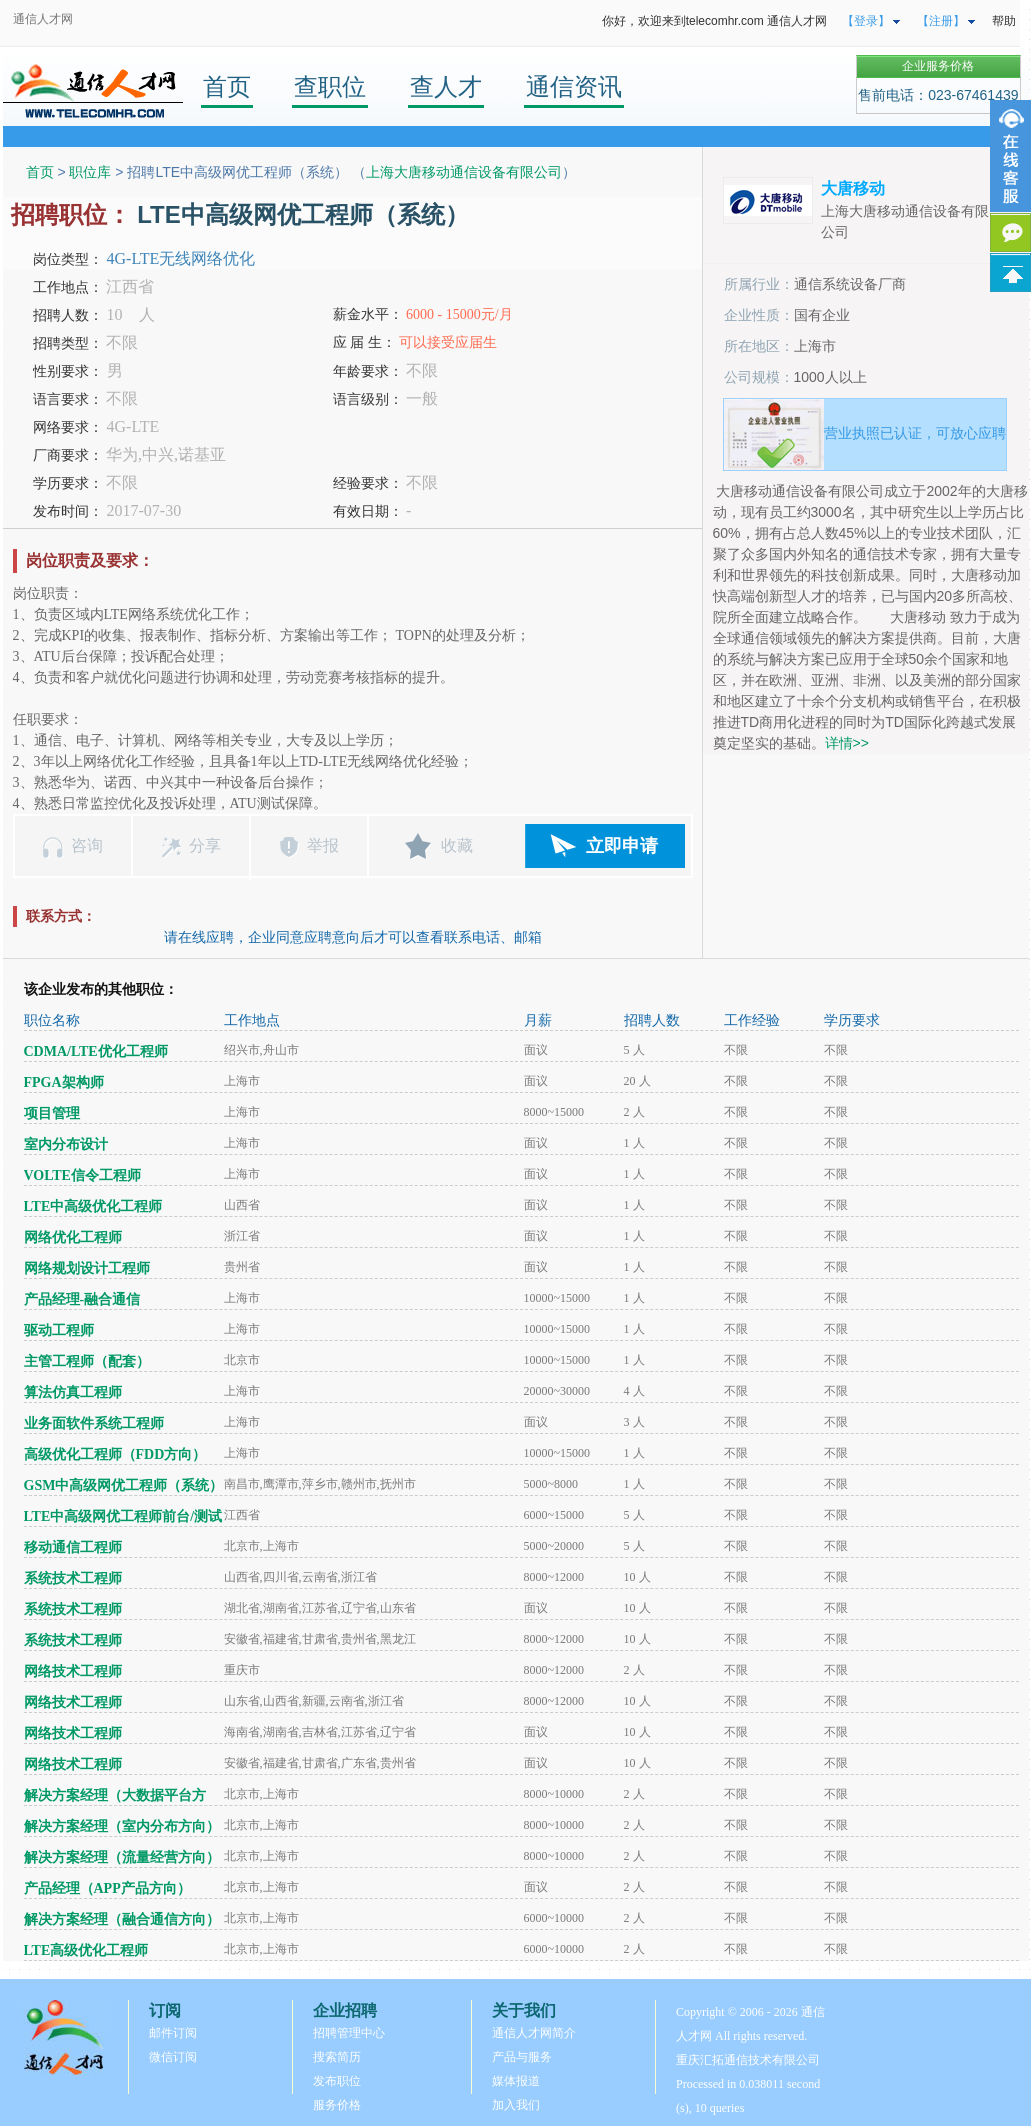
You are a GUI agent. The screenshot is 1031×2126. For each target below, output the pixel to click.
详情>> (847, 743)
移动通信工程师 (73, 1547)
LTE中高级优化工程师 (93, 1206)
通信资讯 (574, 86)
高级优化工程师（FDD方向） (115, 1454)
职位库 (90, 172)
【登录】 (866, 21)
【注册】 (941, 21)
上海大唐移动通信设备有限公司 (464, 172)
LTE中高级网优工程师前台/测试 (123, 1516)
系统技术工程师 (73, 1578)
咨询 (87, 845)
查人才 (446, 86)
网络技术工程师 (73, 1671)
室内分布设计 (66, 1144)
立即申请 (622, 846)
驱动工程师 (59, 1330)
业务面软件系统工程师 (94, 1423)
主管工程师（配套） (87, 1361)
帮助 (1004, 21)
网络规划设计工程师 (87, 1268)
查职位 (330, 86)
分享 (205, 845)
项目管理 (52, 1113)
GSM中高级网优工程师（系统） (124, 1485)
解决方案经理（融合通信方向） (122, 1919)
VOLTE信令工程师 (82, 1175)
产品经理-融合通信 (82, 1299)
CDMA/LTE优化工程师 (96, 1051)
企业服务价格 (938, 66)
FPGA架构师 (64, 1082)
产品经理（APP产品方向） (107, 1888)
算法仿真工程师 (73, 1392)
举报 (323, 845)
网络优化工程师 (73, 1237)
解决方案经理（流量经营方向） (122, 1857)
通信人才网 (43, 19)
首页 (227, 86)
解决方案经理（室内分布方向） (122, 1826)
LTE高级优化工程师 (86, 1950)
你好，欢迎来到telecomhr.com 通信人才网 (714, 21)
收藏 (457, 845)
